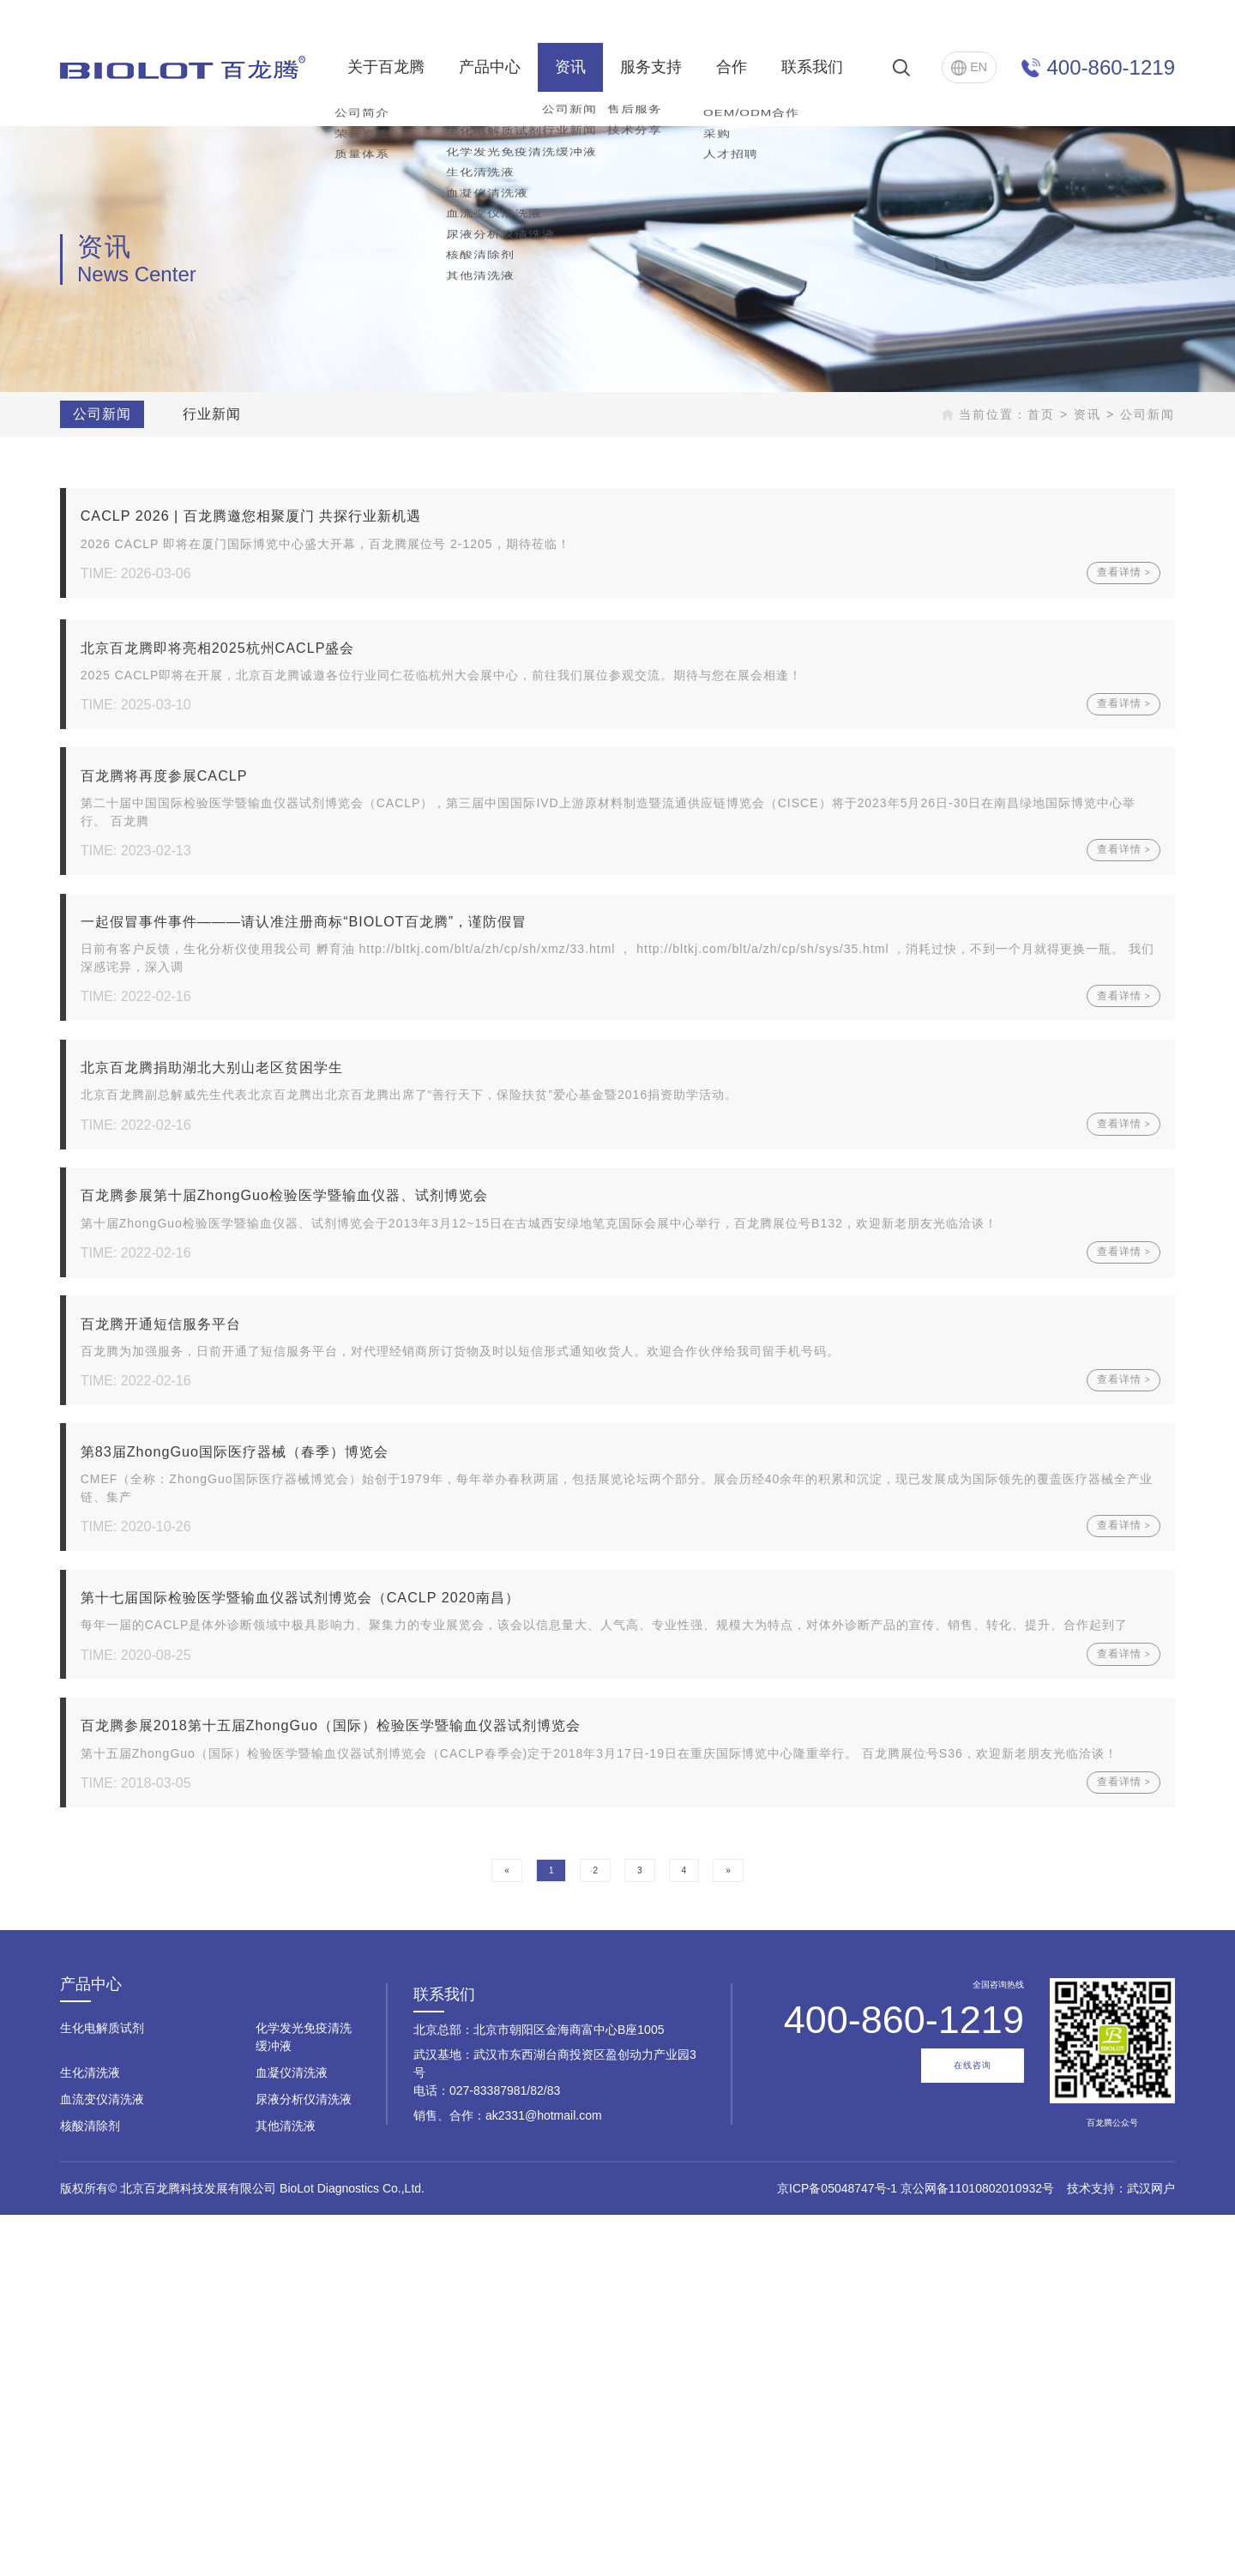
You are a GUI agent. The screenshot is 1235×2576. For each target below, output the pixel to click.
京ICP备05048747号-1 (837, 2549)
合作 (731, 66)
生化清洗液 (90, 2433)
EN (968, 67)
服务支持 (651, 66)
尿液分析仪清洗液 (304, 2460)
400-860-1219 (1111, 67)
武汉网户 (1151, 2549)
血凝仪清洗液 (292, 2433)
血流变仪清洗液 (102, 2460)
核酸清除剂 (90, 2487)
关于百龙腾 (386, 66)
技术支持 (1091, 2549)
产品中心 (490, 66)
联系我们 (812, 66)
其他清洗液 (286, 2487)
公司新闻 (98, 414)
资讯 (570, 66)
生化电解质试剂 (102, 2389)
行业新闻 (207, 414)
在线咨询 (972, 2427)
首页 (1045, 414)
